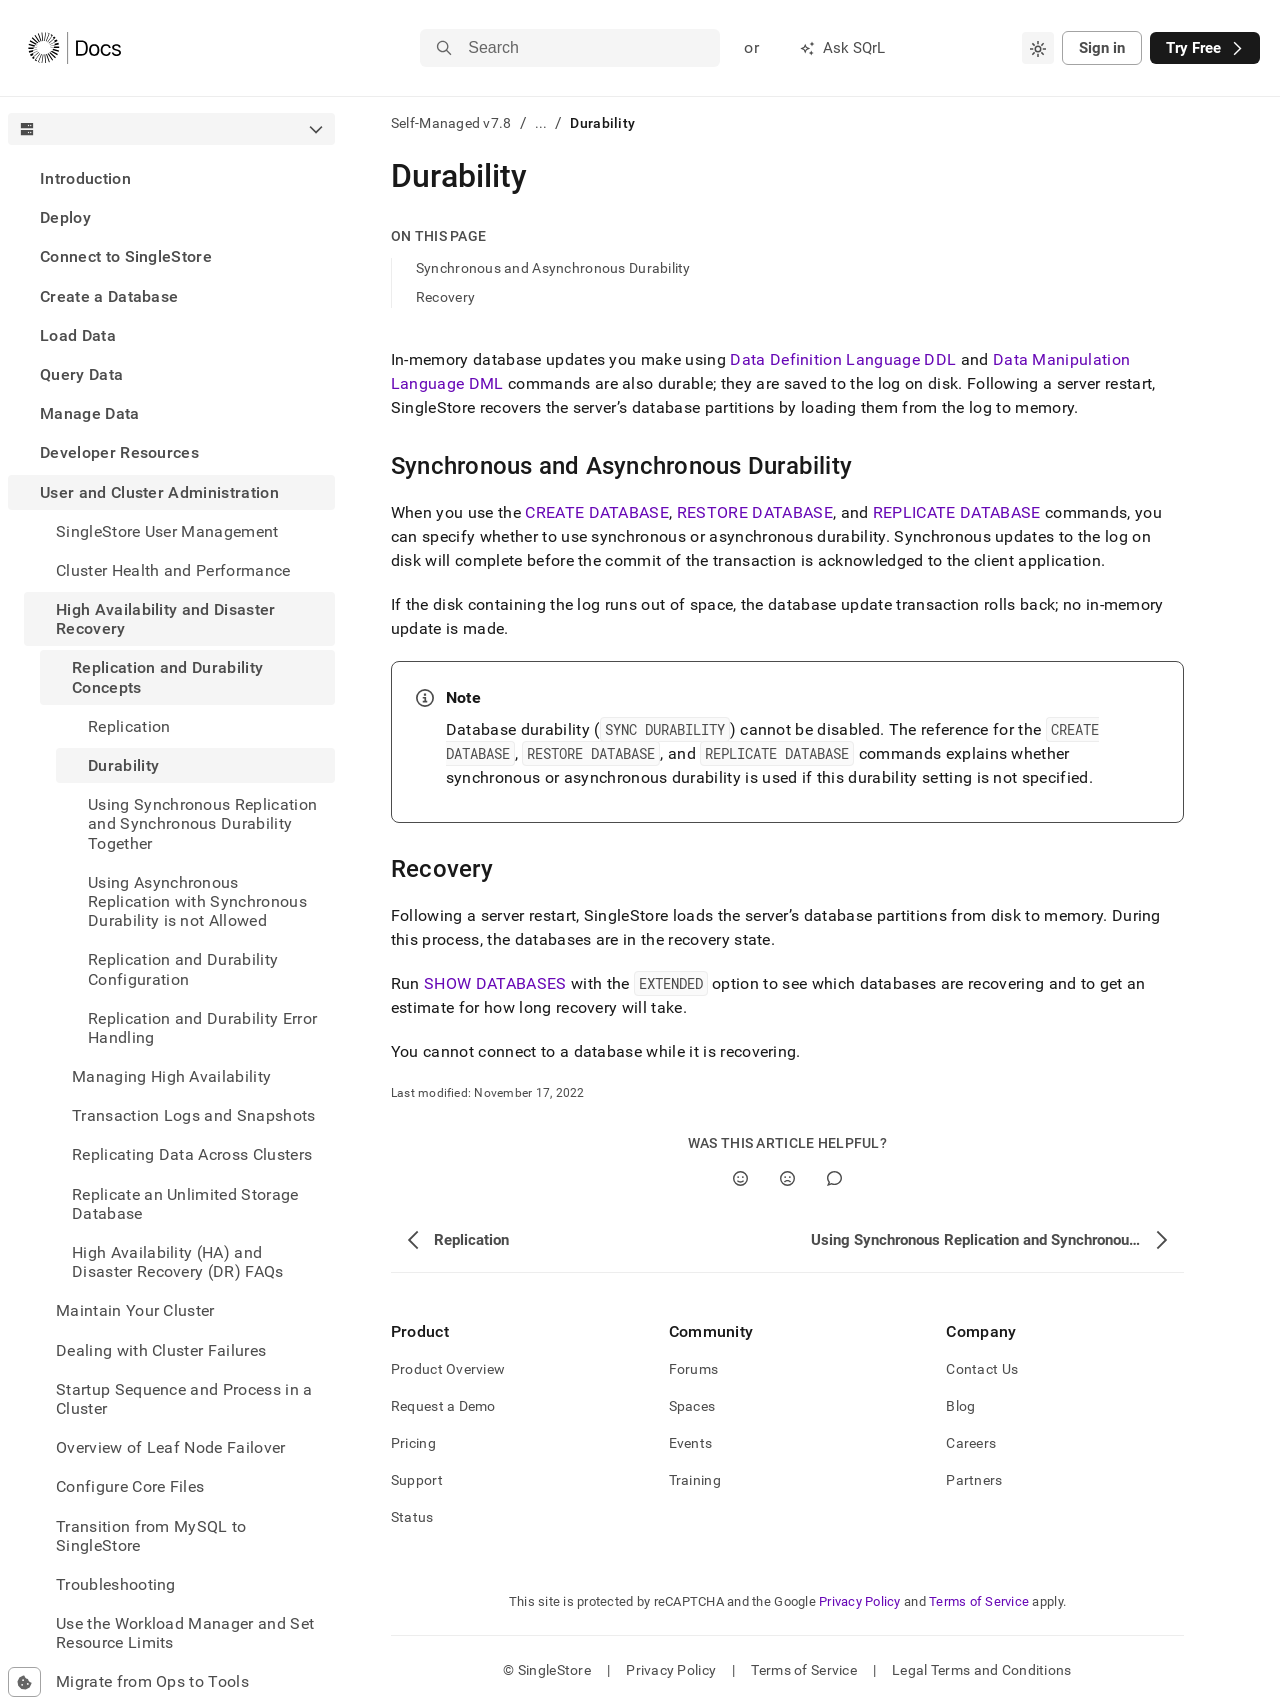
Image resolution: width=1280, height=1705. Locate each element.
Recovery (445, 297)
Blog (960, 1406)
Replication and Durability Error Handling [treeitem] (202, 1028)
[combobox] (1038, 48)
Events (691, 1443)
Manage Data (90, 413)
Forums (694, 1369)
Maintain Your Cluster (135, 1310)
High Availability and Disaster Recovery (166, 619)
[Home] (74, 48)
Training (695, 1480)
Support (417, 1480)
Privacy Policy (860, 1601)
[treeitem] (171, 178)
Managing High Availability (171, 1076)
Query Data (81, 374)
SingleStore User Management (167, 531)
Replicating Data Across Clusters (192, 1154)
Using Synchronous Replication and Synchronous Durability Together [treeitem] (202, 823)
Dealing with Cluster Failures (161, 1350)
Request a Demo (443, 1406)
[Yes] (740, 1178)
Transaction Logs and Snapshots (194, 1115)
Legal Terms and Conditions (981, 1670)
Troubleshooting (116, 1584)
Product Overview (448, 1369)
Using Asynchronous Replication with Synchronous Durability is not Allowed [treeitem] (197, 901)
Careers (971, 1443)
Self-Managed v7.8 (451, 123)
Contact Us (982, 1369)
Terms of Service (979, 1601)
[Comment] (834, 1178)
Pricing (413, 1443)
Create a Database (109, 296)
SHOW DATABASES (495, 983)
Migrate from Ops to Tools (152, 1681)
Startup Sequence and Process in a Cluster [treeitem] (184, 1399)
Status (412, 1517)
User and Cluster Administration (159, 492)
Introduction (85, 178)
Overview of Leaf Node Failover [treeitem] (171, 1447)
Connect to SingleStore (126, 256)
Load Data (78, 335)
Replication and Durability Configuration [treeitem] (183, 969)
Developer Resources (119, 452)
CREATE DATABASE (597, 512)
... (541, 123)
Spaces (692, 1406)
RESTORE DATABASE (755, 512)
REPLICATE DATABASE (957, 512)
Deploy (65, 217)
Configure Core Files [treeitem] (130, 1486)
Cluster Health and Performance (173, 570)
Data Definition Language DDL (843, 359)
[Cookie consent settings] (24, 1682)
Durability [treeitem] (123, 765)
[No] (787, 1178)
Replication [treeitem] (129, 726)
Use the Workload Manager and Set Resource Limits (185, 1633)
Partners (974, 1480)
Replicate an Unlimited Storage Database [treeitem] (185, 1204)
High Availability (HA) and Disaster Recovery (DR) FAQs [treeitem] (178, 1262)
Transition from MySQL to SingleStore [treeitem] (151, 1536)
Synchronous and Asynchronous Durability (553, 268)
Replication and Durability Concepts (167, 677)
